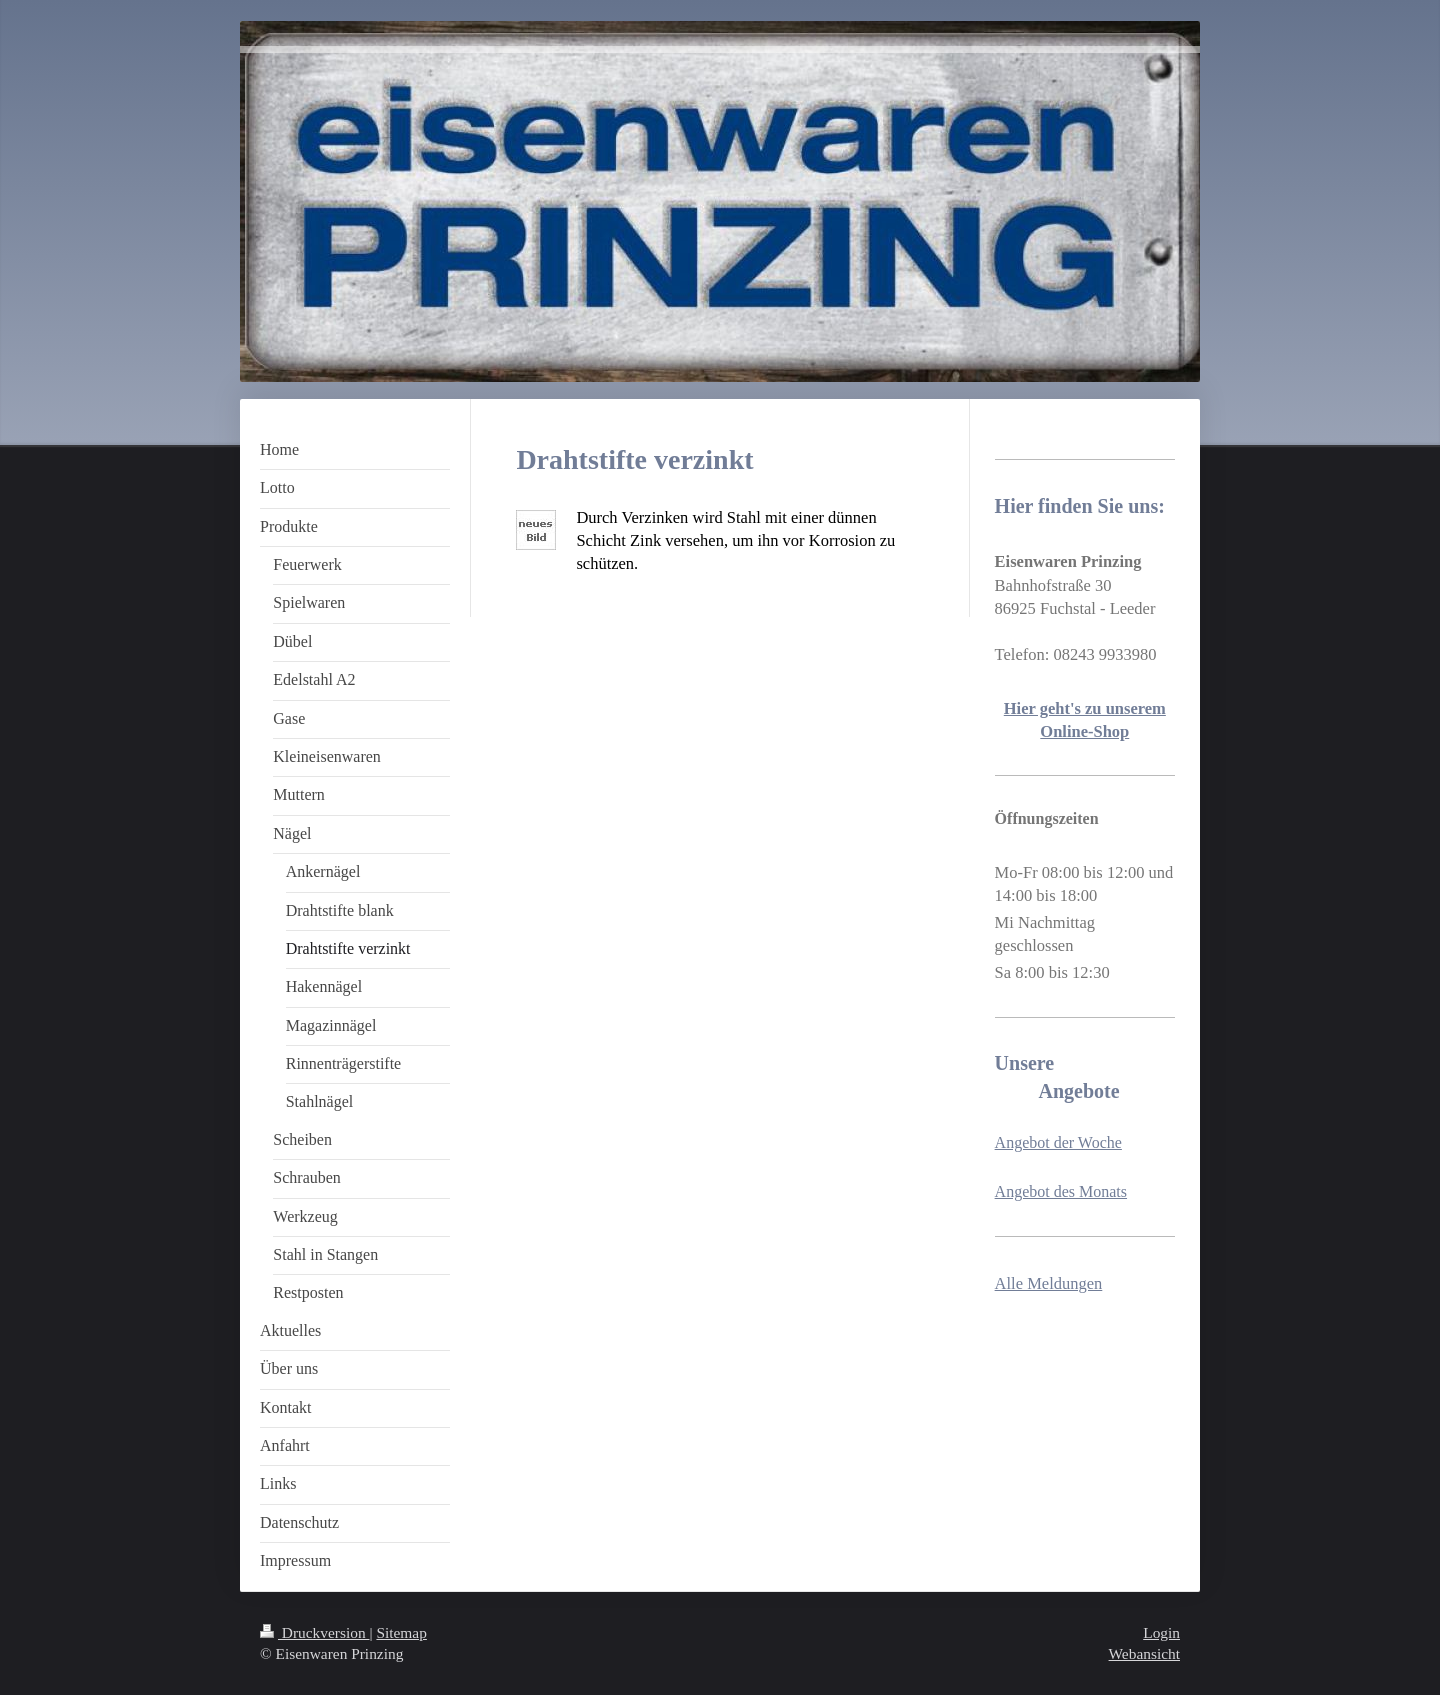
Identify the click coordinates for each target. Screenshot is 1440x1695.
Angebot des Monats (1061, 1191)
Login (1161, 1632)
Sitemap (401, 1632)
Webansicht (1144, 1653)
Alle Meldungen (1049, 1283)
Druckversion (314, 1632)
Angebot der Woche (1058, 1142)
